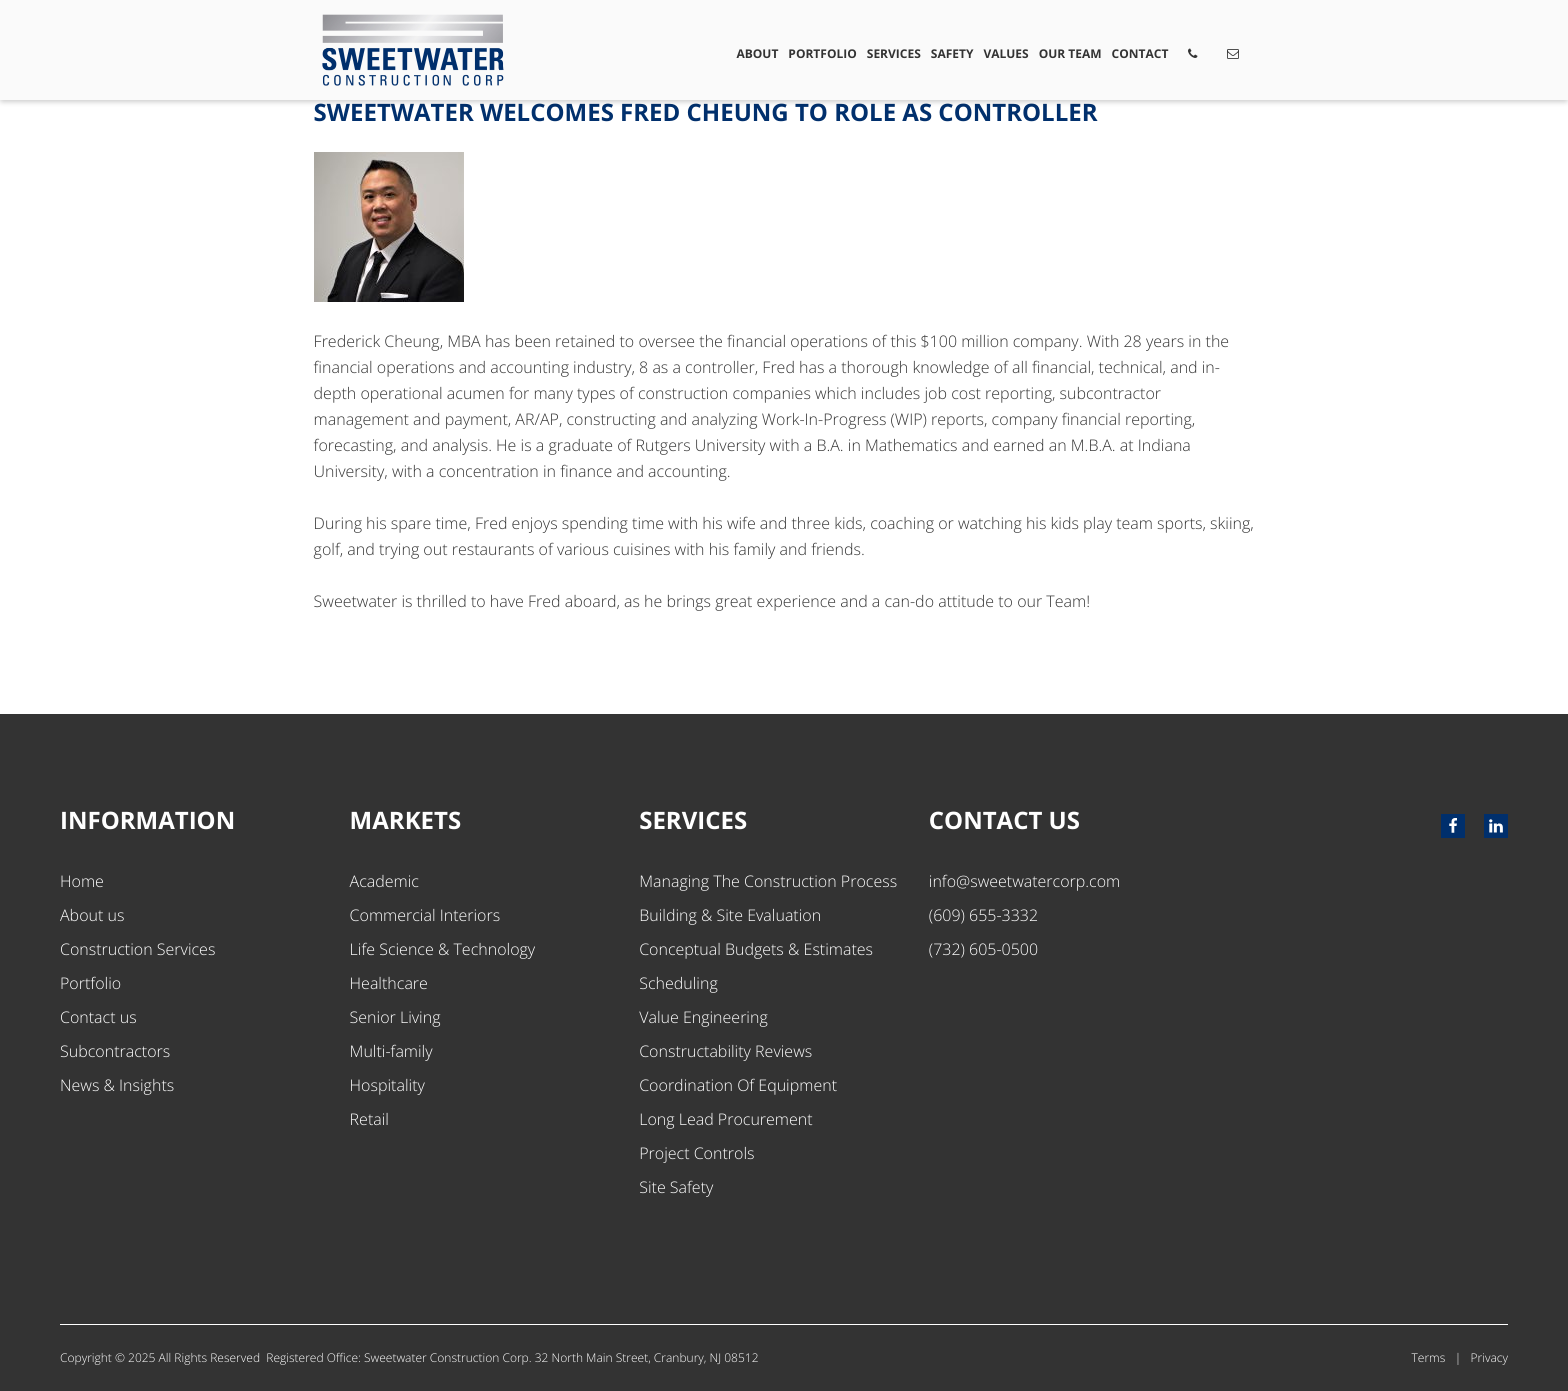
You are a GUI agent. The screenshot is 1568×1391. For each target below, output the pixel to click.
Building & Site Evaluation (730, 915)
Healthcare (389, 983)
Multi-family (391, 1051)
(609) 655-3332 (983, 915)
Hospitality (387, 1085)
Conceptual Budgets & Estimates (756, 949)
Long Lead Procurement (725, 1119)
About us (92, 915)
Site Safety (676, 1187)
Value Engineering (703, 1017)
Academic (384, 881)
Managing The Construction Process (768, 881)
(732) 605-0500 (983, 949)
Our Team (1070, 53)
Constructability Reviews (725, 1051)
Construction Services (137, 949)
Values (1005, 53)
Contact (1140, 53)
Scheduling (678, 983)
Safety (952, 53)
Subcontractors (115, 1051)
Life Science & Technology (443, 949)
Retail (369, 1119)
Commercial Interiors (425, 915)
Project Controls (696, 1153)
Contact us (98, 1017)
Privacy (1489, 1357)
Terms (1429, 1357)
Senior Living (395, 1017)
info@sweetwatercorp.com (1024, 881)
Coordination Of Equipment (738, 1085)
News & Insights (117, 1085)
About (757, 53)
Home (82, 881)
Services (894, 53)
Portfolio (822, 53)
